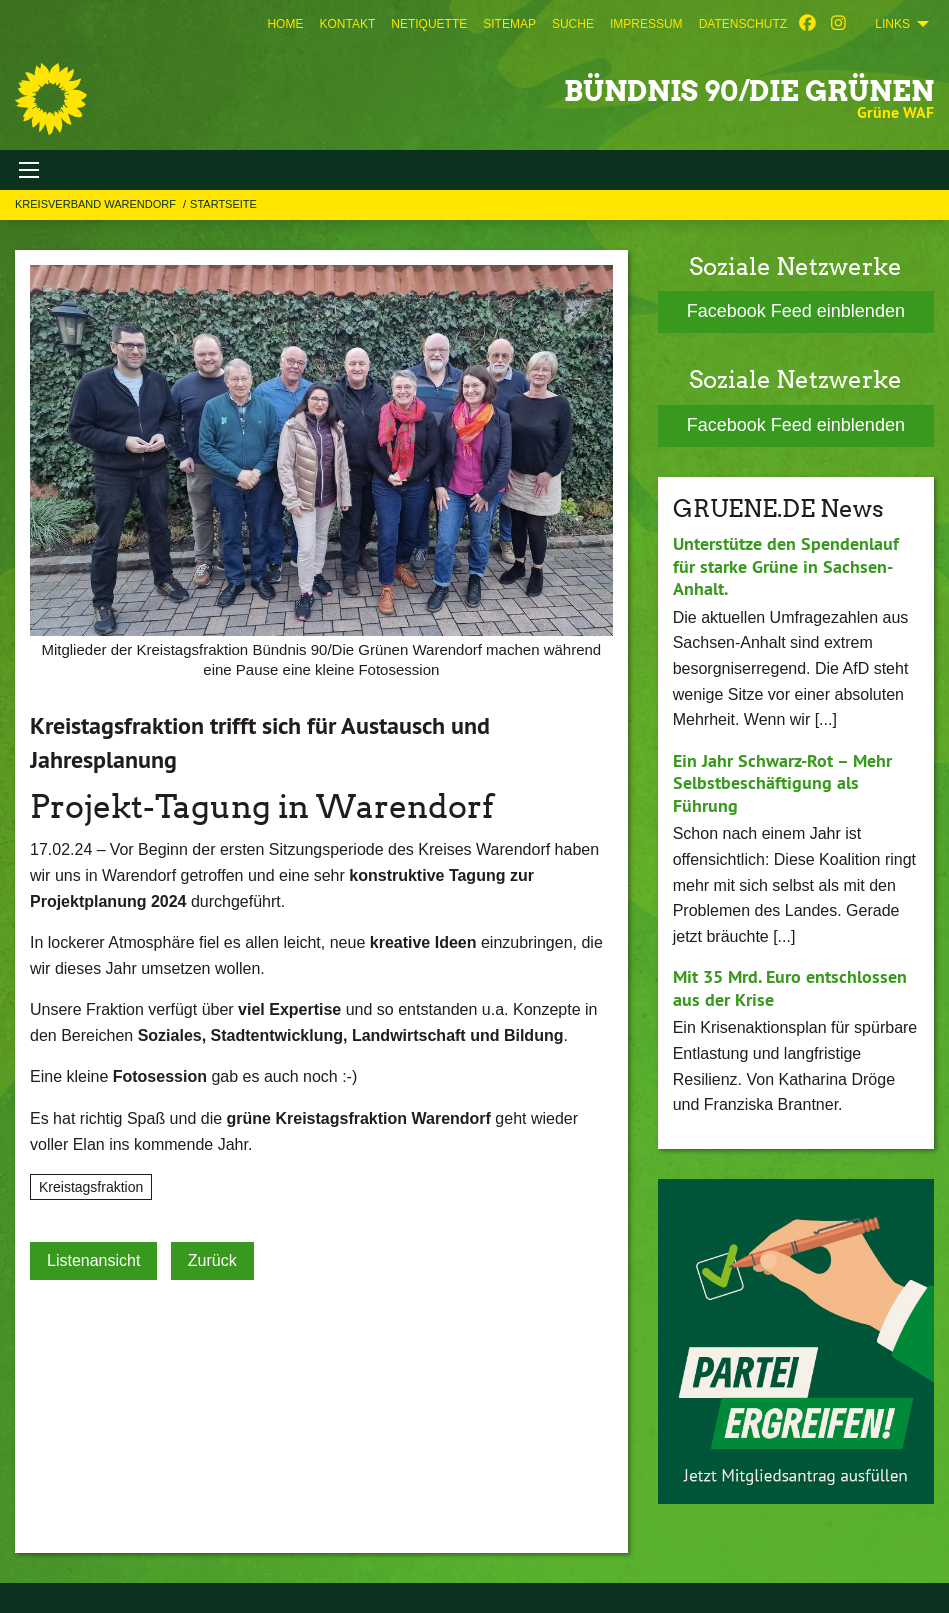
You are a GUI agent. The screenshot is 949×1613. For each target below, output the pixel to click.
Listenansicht (93, 1260)
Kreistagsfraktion (91, 1187)
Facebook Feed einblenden (796, 311)
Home (285, 24)
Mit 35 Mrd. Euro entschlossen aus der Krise (790, 988)
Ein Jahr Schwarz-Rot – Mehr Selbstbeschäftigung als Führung (782, 783)
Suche (573, 24)
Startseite (223, 204)
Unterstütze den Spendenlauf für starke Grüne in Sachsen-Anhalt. (786, 566)
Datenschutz (743, 24)
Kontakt (347, 24)
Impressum (646, 24)
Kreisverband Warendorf (97, 204)
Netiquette (429, 24)
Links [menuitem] (892, 24)
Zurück (212, 1260)
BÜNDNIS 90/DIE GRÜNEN (749, 91)
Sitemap (509, 24)
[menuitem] (285, 24)
